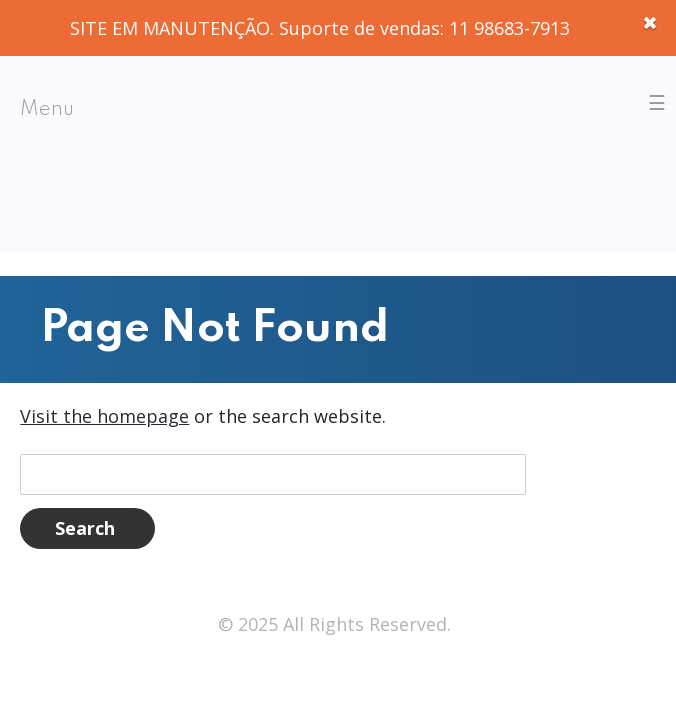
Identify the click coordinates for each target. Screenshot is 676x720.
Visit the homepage (104, 416)
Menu (47, 110)
